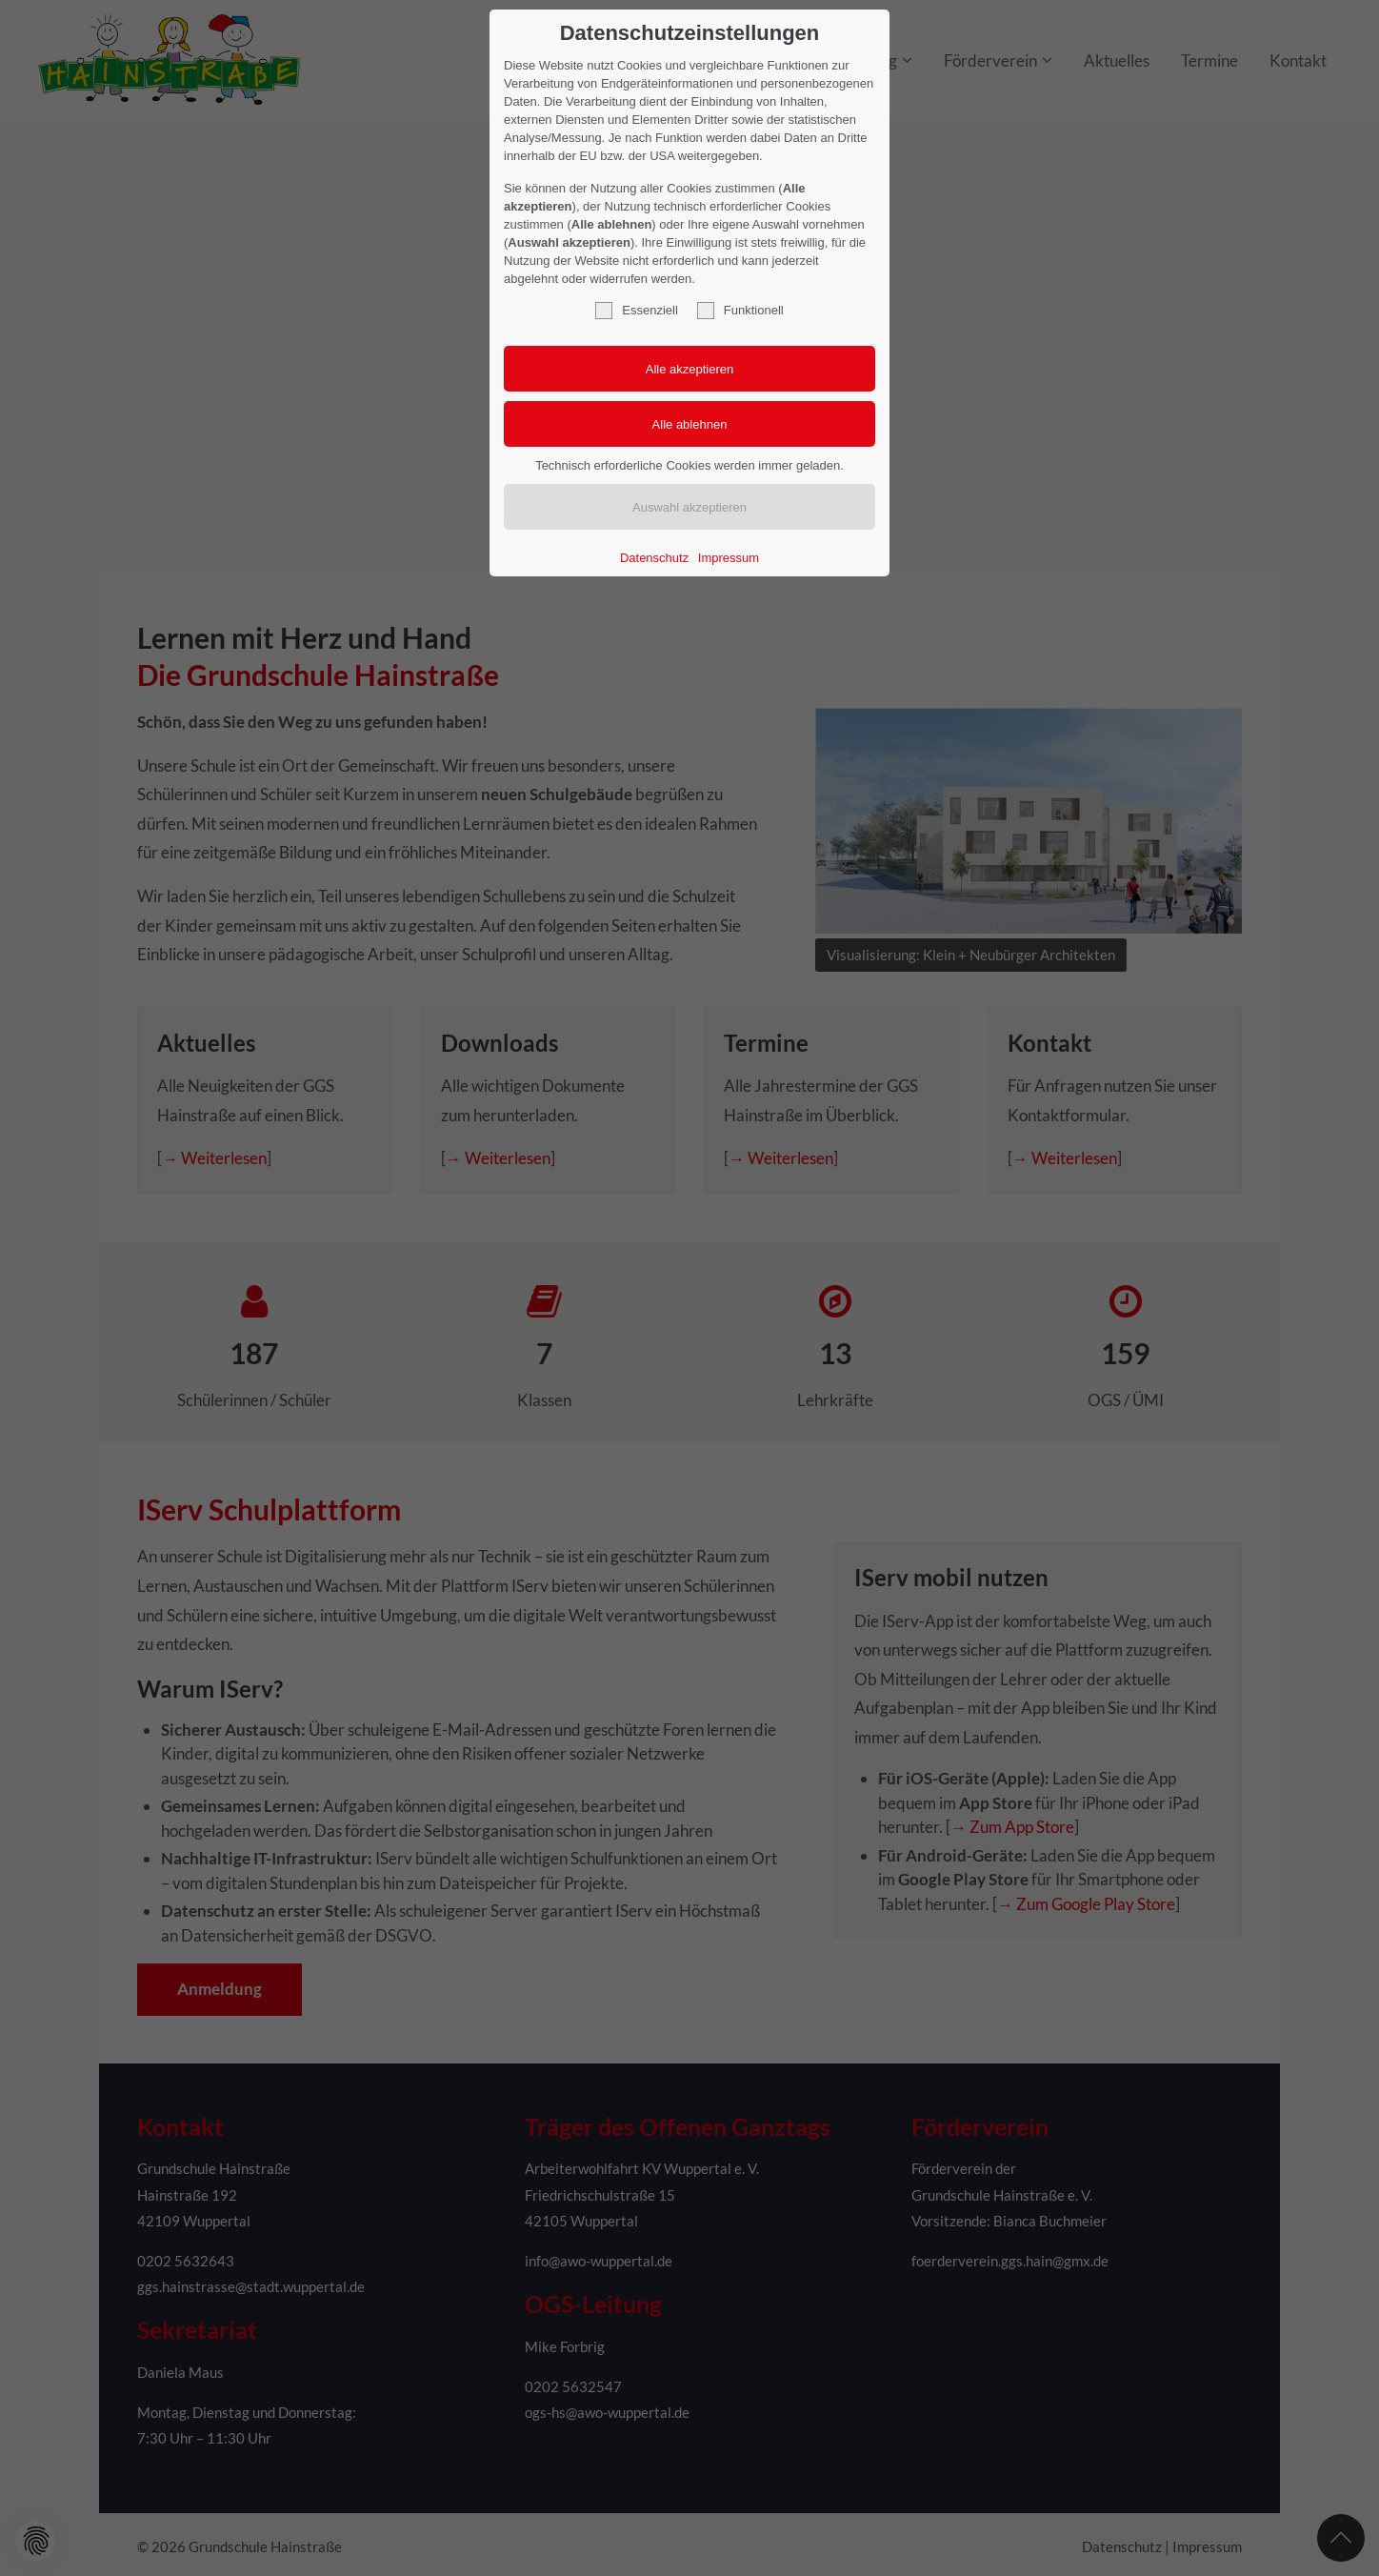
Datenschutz (654, 558)
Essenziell (636, 310)
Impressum (728, 558)
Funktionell (740, 310)
